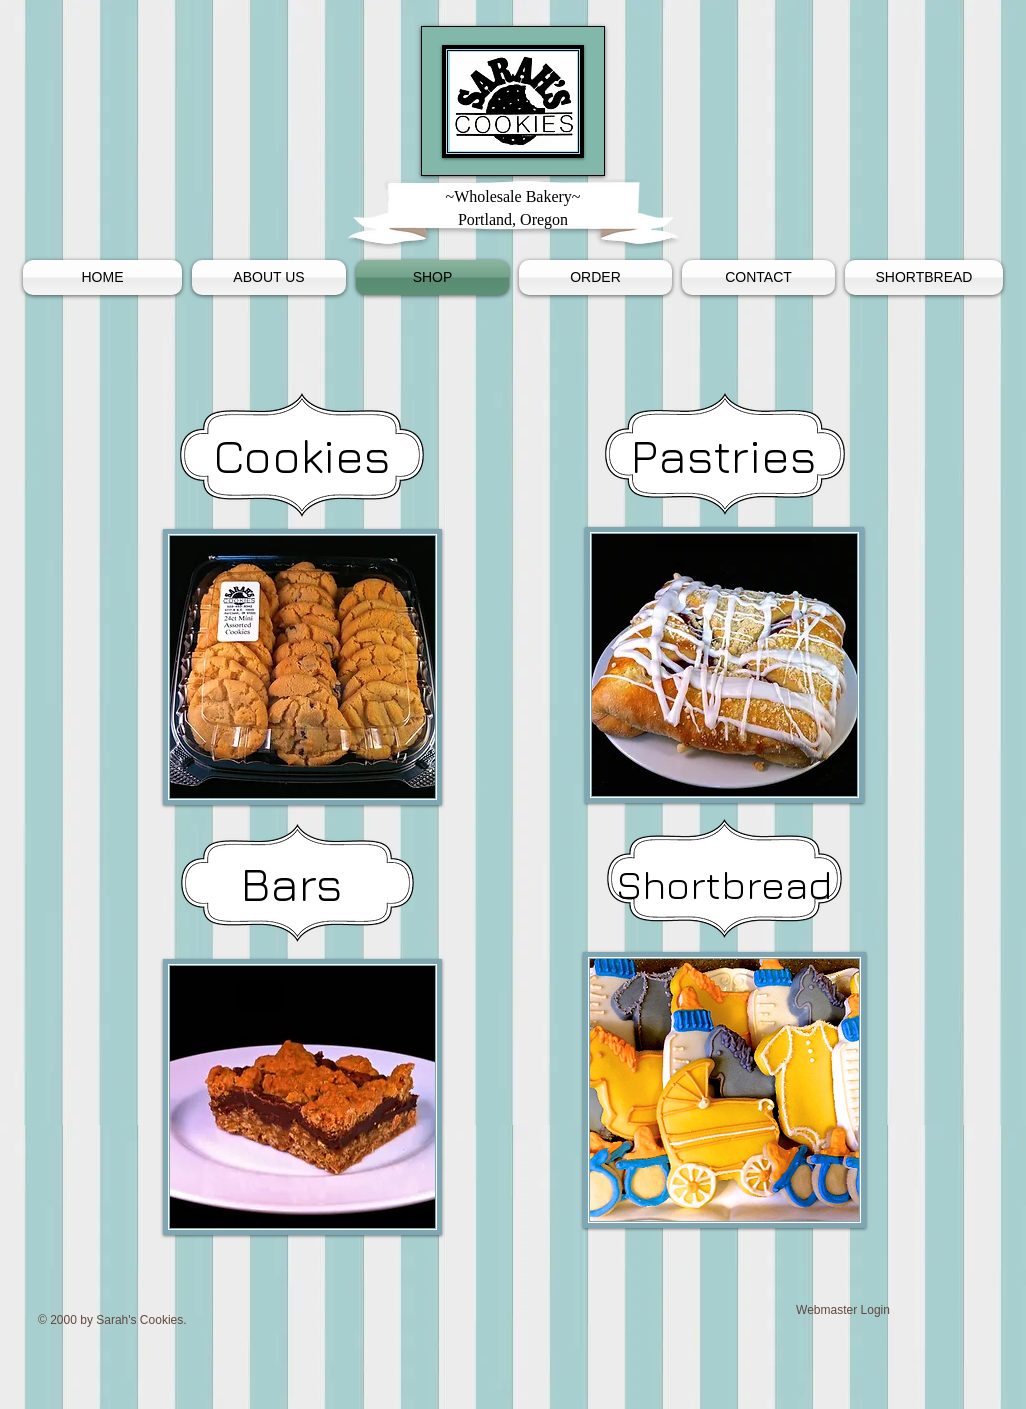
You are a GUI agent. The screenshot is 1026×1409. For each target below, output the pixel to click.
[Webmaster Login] (843, 1310)
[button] (921, 277)
